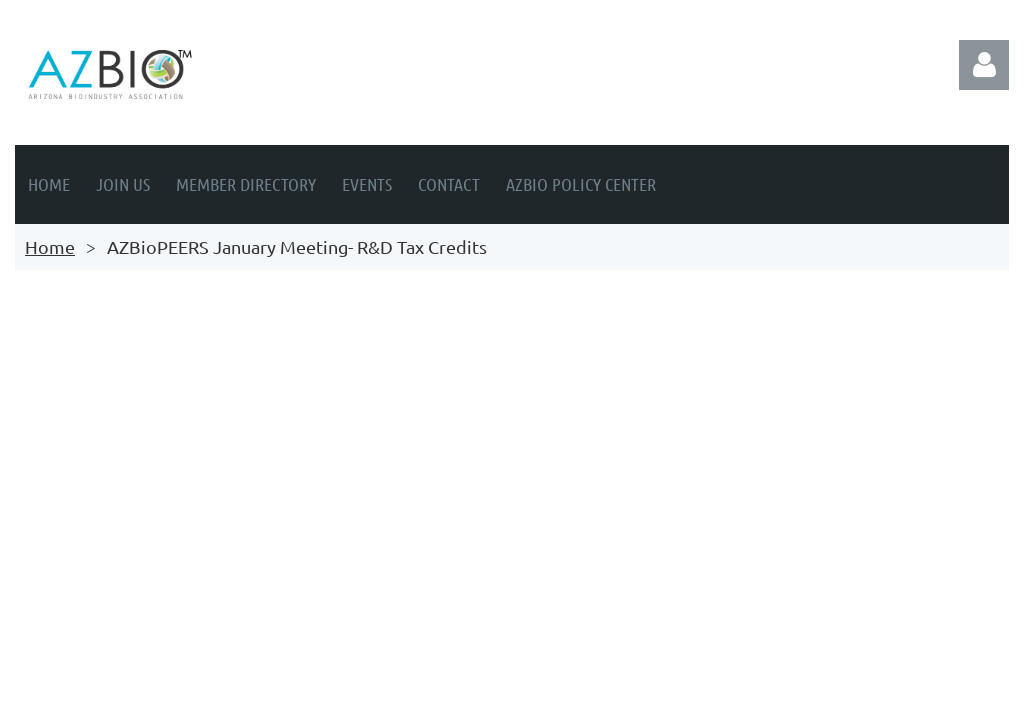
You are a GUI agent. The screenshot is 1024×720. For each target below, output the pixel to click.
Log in (984, 65)
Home (50, 246)
